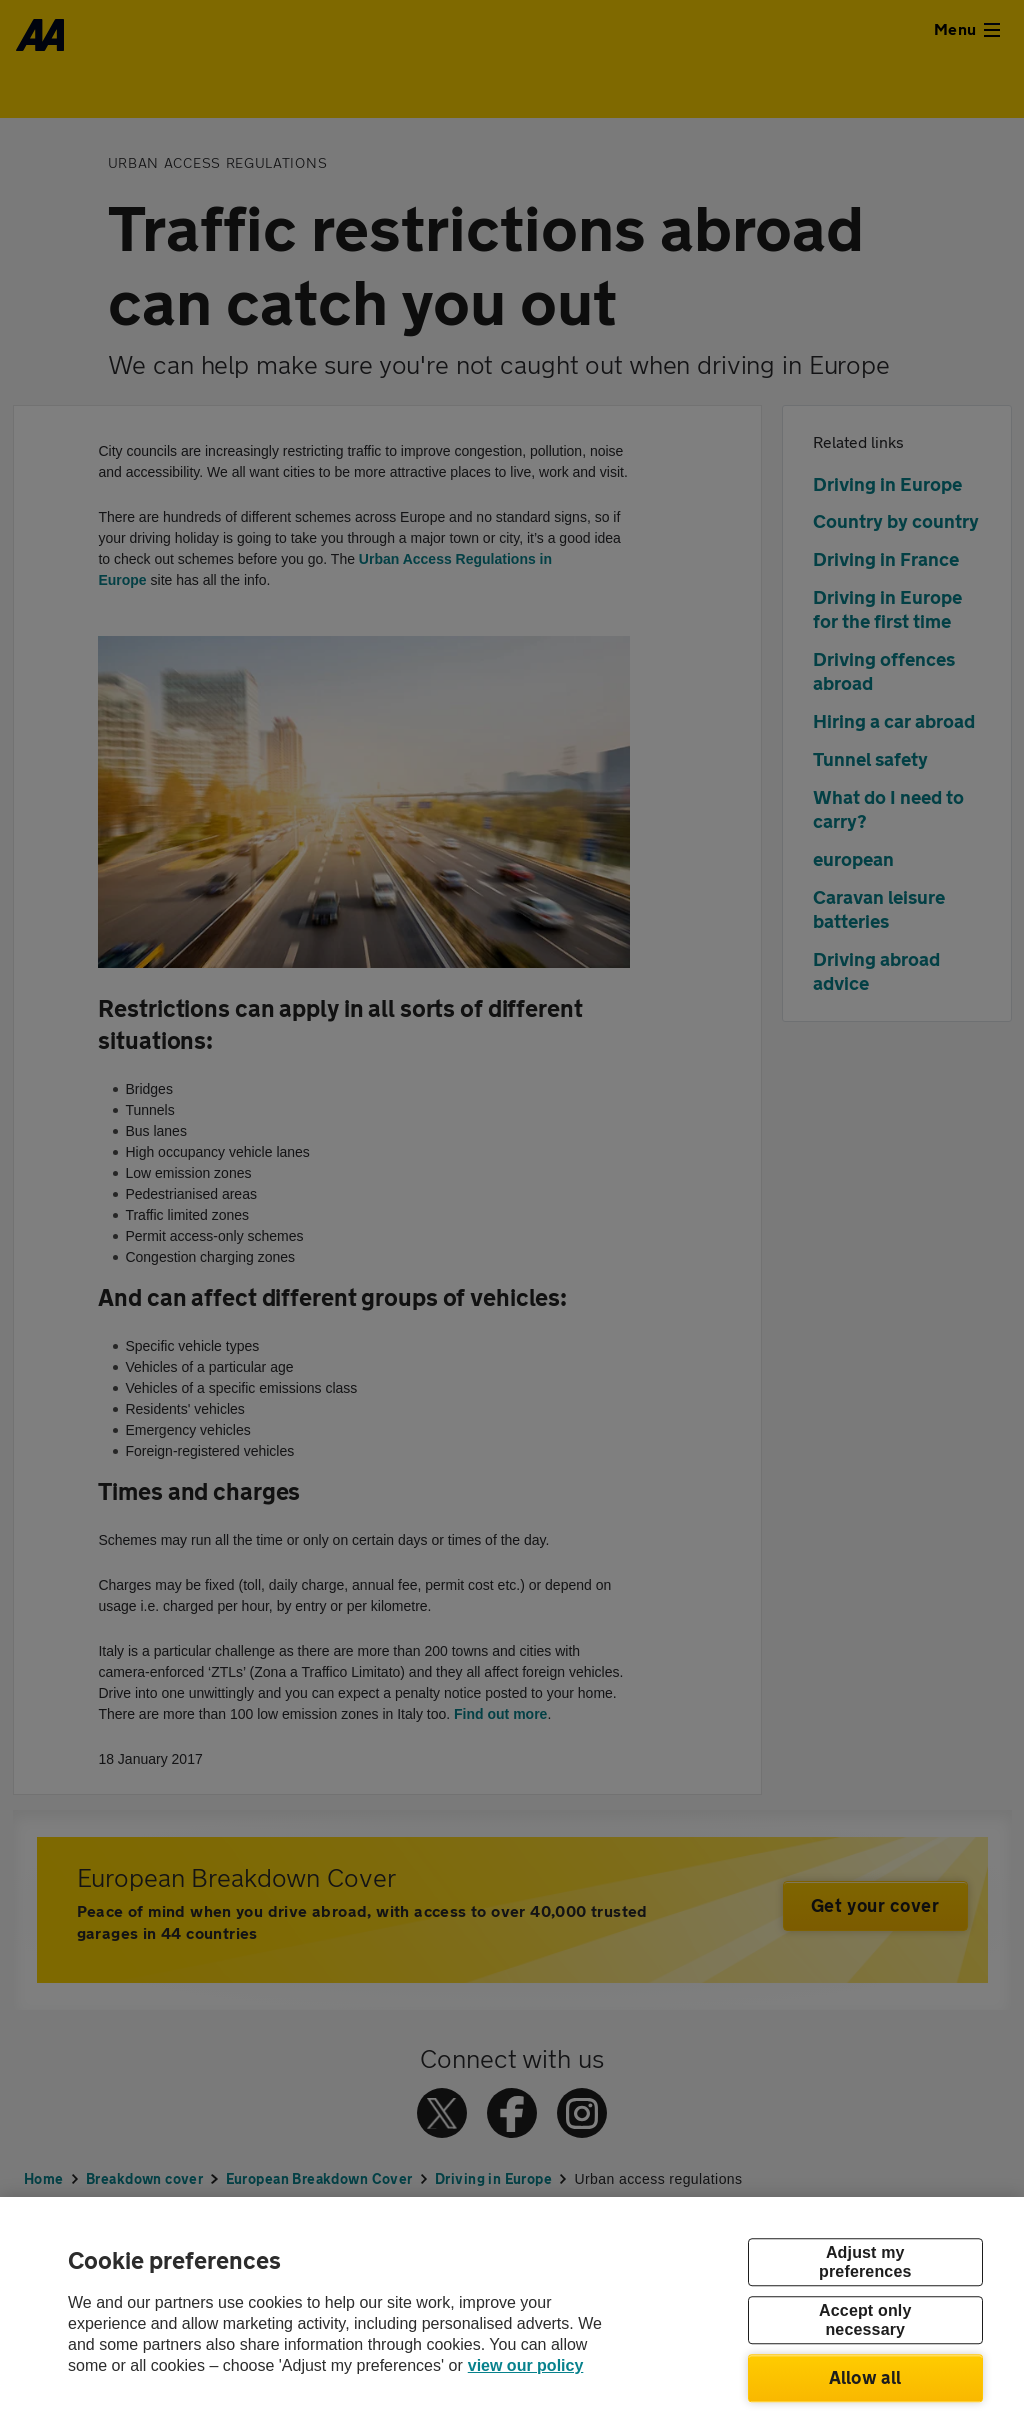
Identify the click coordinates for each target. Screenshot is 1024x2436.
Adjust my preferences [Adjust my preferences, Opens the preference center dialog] (865, 2262)
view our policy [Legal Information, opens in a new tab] (526, 2365)
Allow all (865, 2377)
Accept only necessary (865, 2320)
